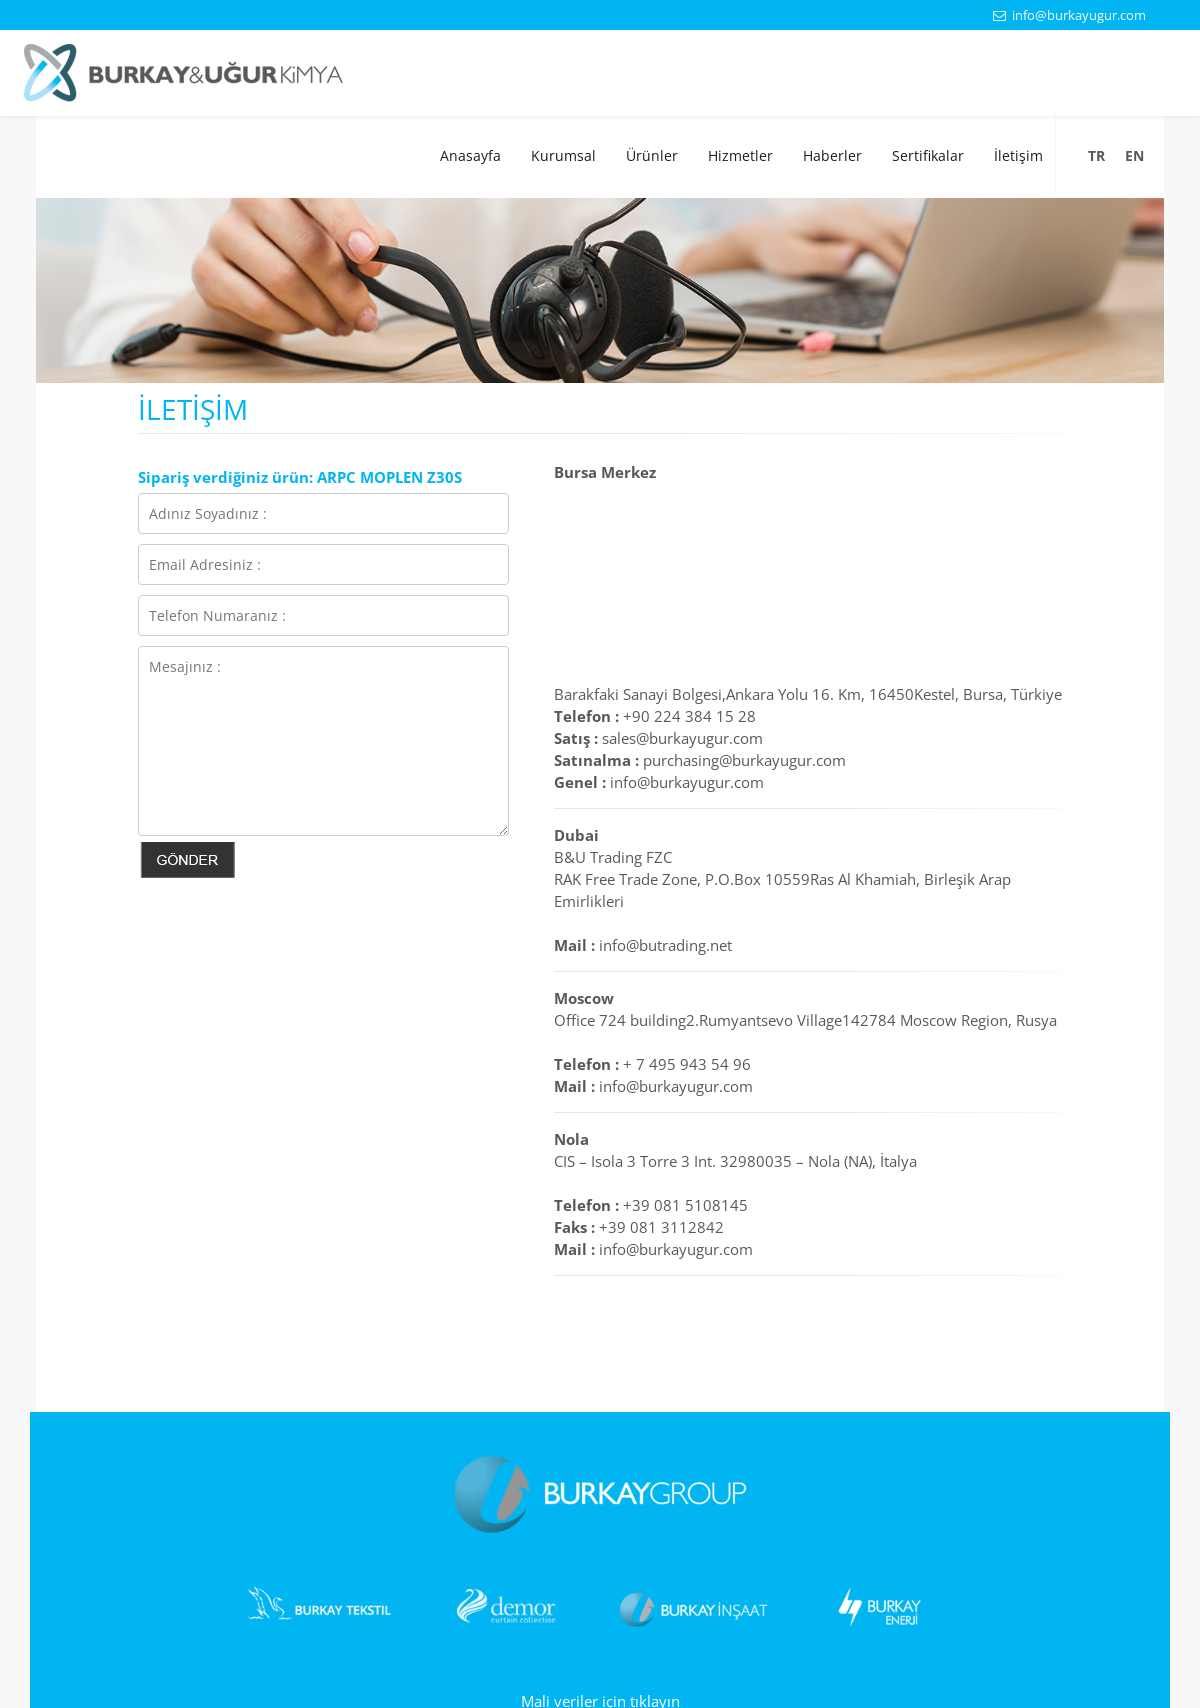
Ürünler (652, 155)
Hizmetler (740, 155)
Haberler (832, 155)
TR (1096, 155)
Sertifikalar (928, 155)
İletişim (1018, 155)
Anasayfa (470, 155)
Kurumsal (563, 155)
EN (1134, 155)
